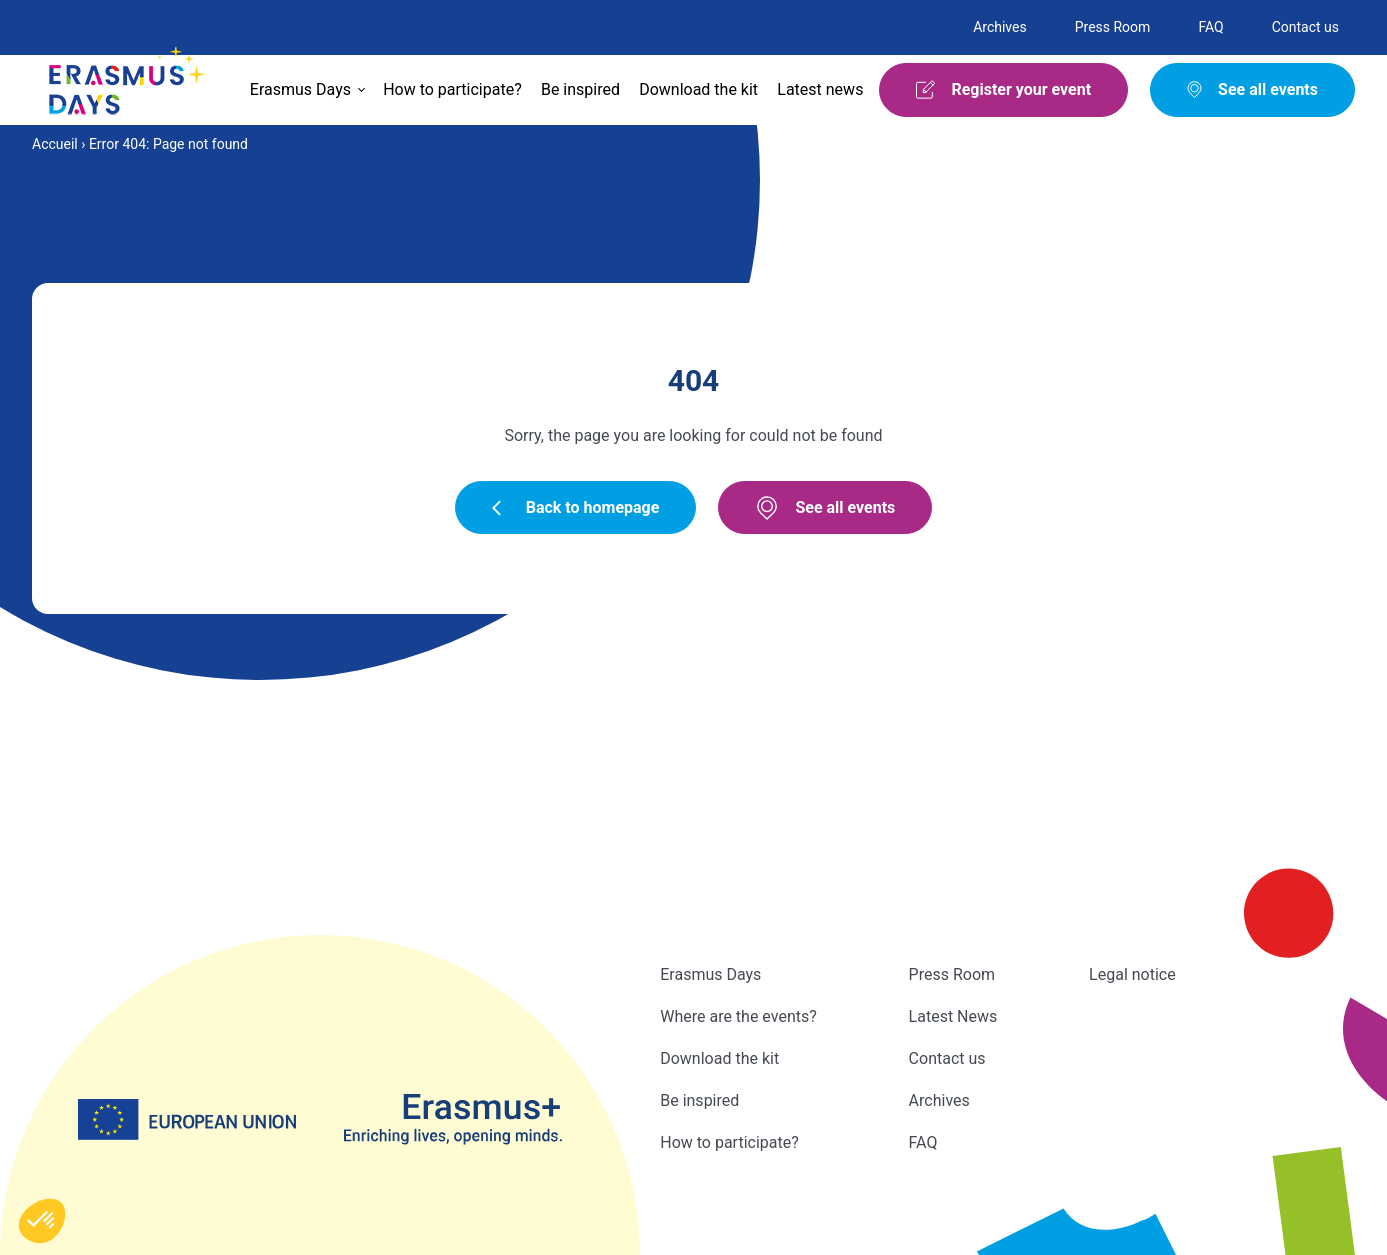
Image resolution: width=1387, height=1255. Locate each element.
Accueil (55, 144)
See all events (825, 508)
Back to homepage (576, 507)
